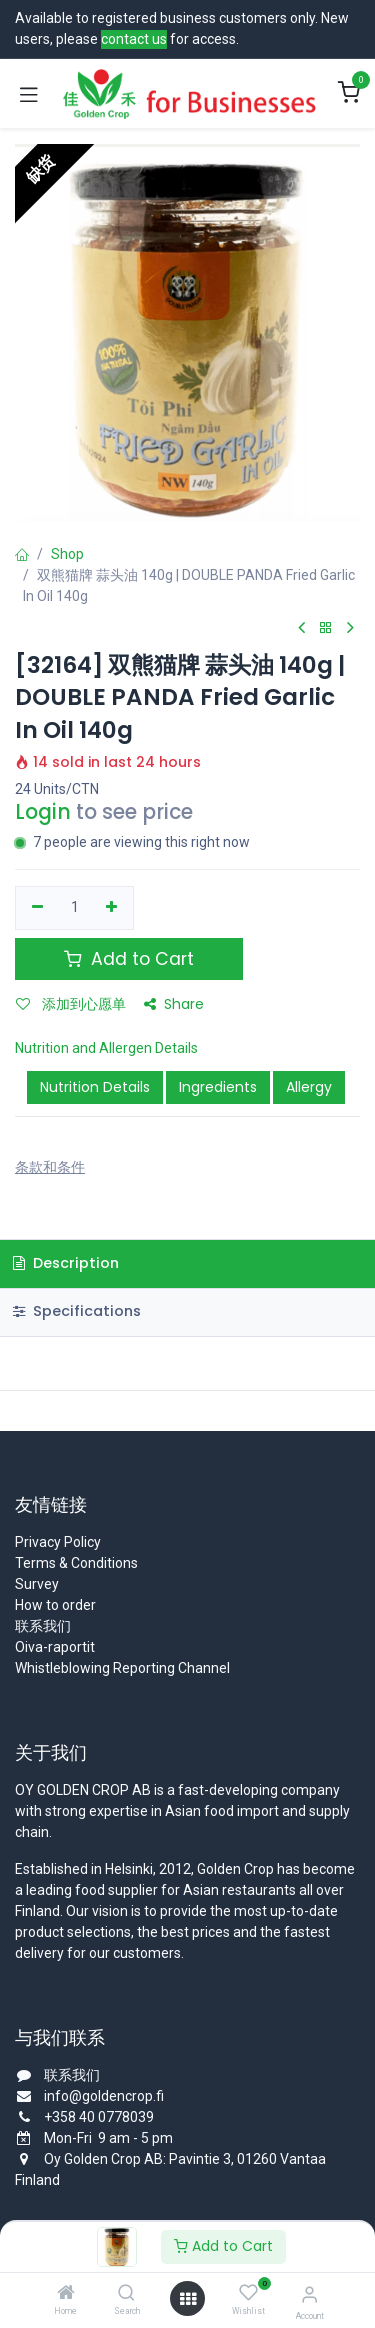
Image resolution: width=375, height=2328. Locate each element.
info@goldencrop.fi (104, 2096)
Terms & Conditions (76, 1563)
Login (43, 812)
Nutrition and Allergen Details (106, 1048)
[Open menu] (188, 2299)
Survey (37, 1584)
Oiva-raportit (55, 1647)
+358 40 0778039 (99, 2117)
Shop (67, 554)
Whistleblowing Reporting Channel (122, 1668)
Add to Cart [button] (129, 959)
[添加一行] (112, 908)
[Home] (66, 2294)
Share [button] (174, 1004)
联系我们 (43, 1626)
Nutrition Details (95, 1087)
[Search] (126, 2294)
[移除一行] (37, 908)
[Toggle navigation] (29, 94)
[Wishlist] (248, 2293)
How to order (55, 1605)
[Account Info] (309, 2294)
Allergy (309, 1087)
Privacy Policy (58, 1542)
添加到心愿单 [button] (71, 1004)
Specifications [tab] (77, 1311)
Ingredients (218, 1087)
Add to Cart (223, 2246)
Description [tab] (66, 1263)
